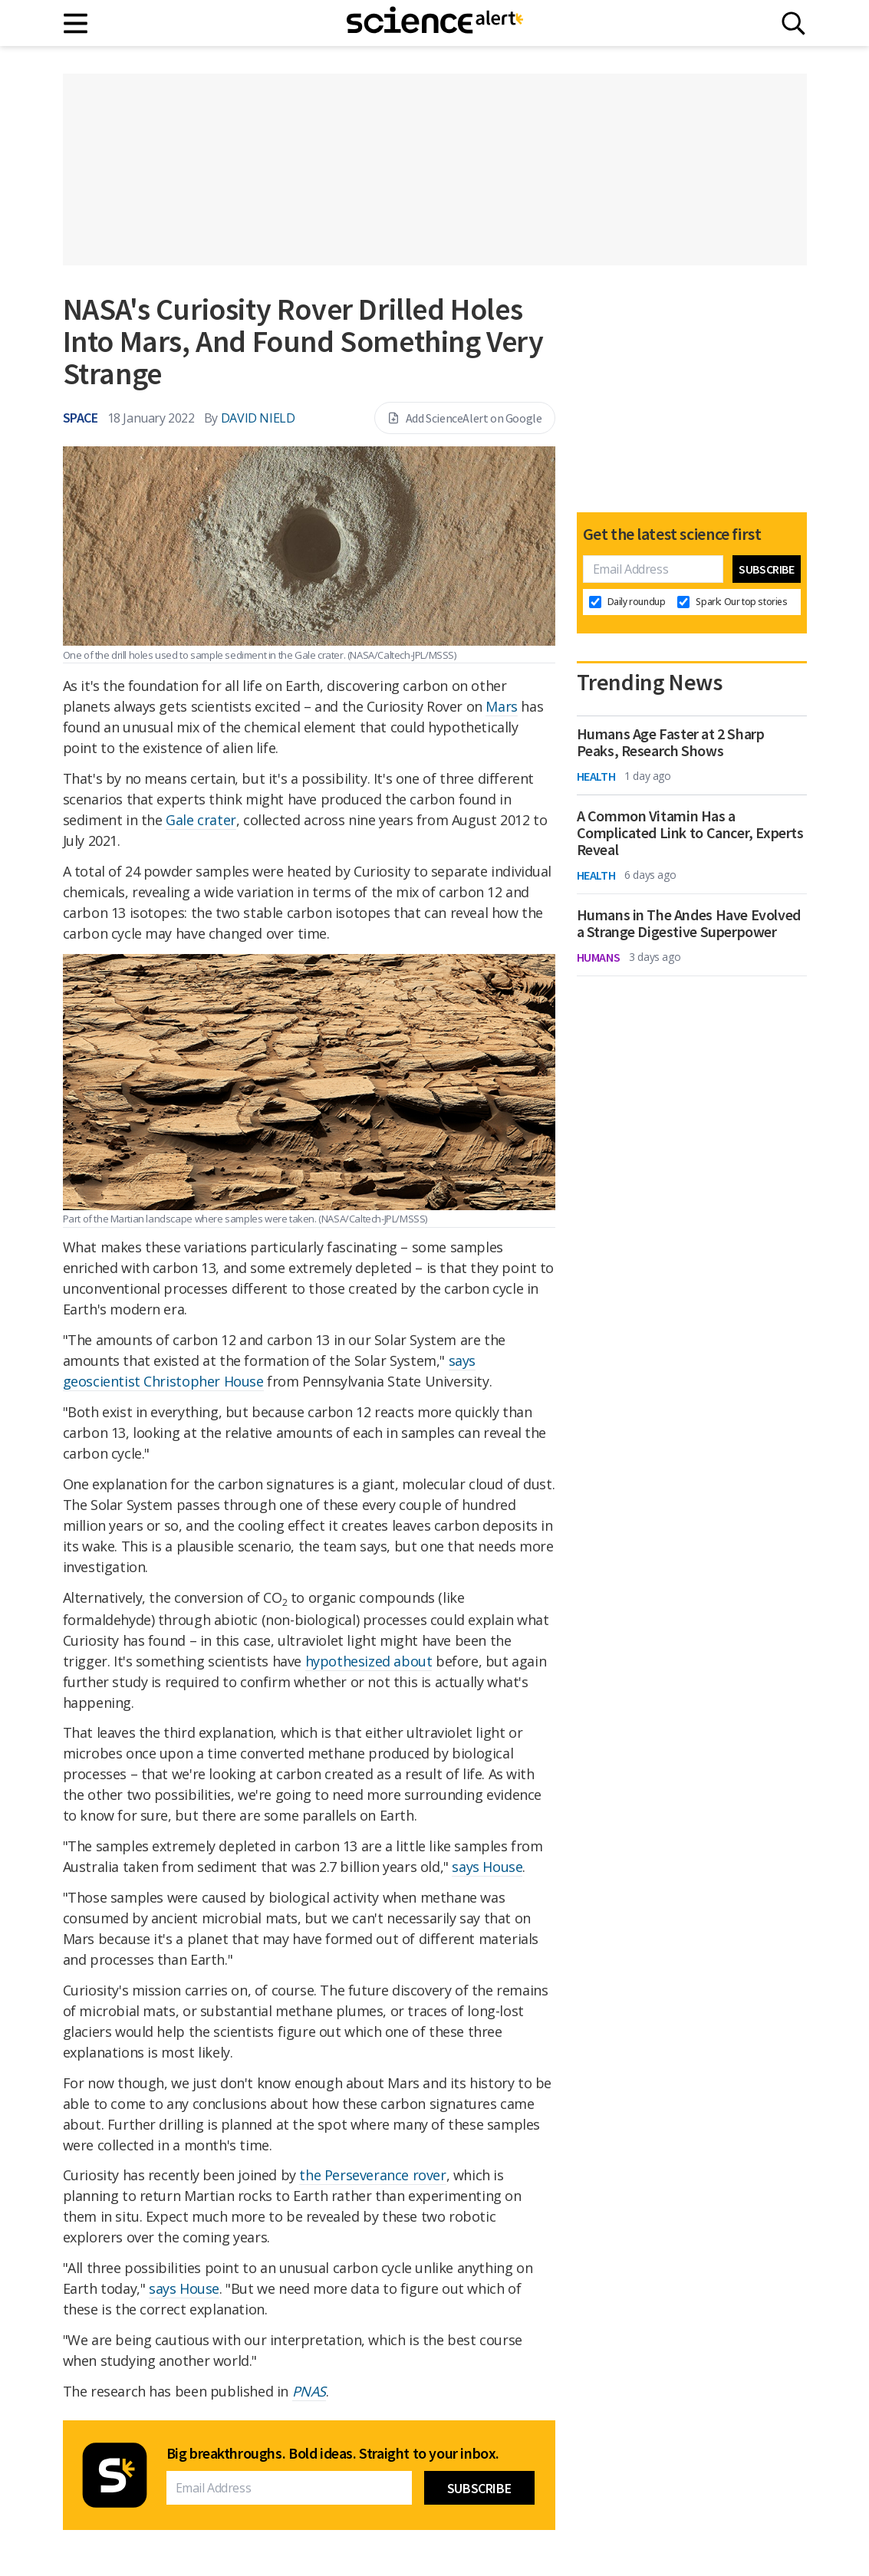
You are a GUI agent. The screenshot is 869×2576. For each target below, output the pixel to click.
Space (80, 417)
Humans (598, 957)
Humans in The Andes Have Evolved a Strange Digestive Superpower (689, 923)
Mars (501, 706)
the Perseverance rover (372, 2175)
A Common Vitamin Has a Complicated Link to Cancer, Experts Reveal (690, 833)
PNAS (309, 2391)
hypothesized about (369, 1661)
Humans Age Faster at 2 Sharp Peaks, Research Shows (671, 742)
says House (487, 1866)
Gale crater (201, 820)
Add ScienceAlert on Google (464, 418)
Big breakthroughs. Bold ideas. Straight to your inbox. (332, 2453)
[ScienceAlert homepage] (435, 23)
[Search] (793, 23)
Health (596, 776)
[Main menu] (76, 23)
